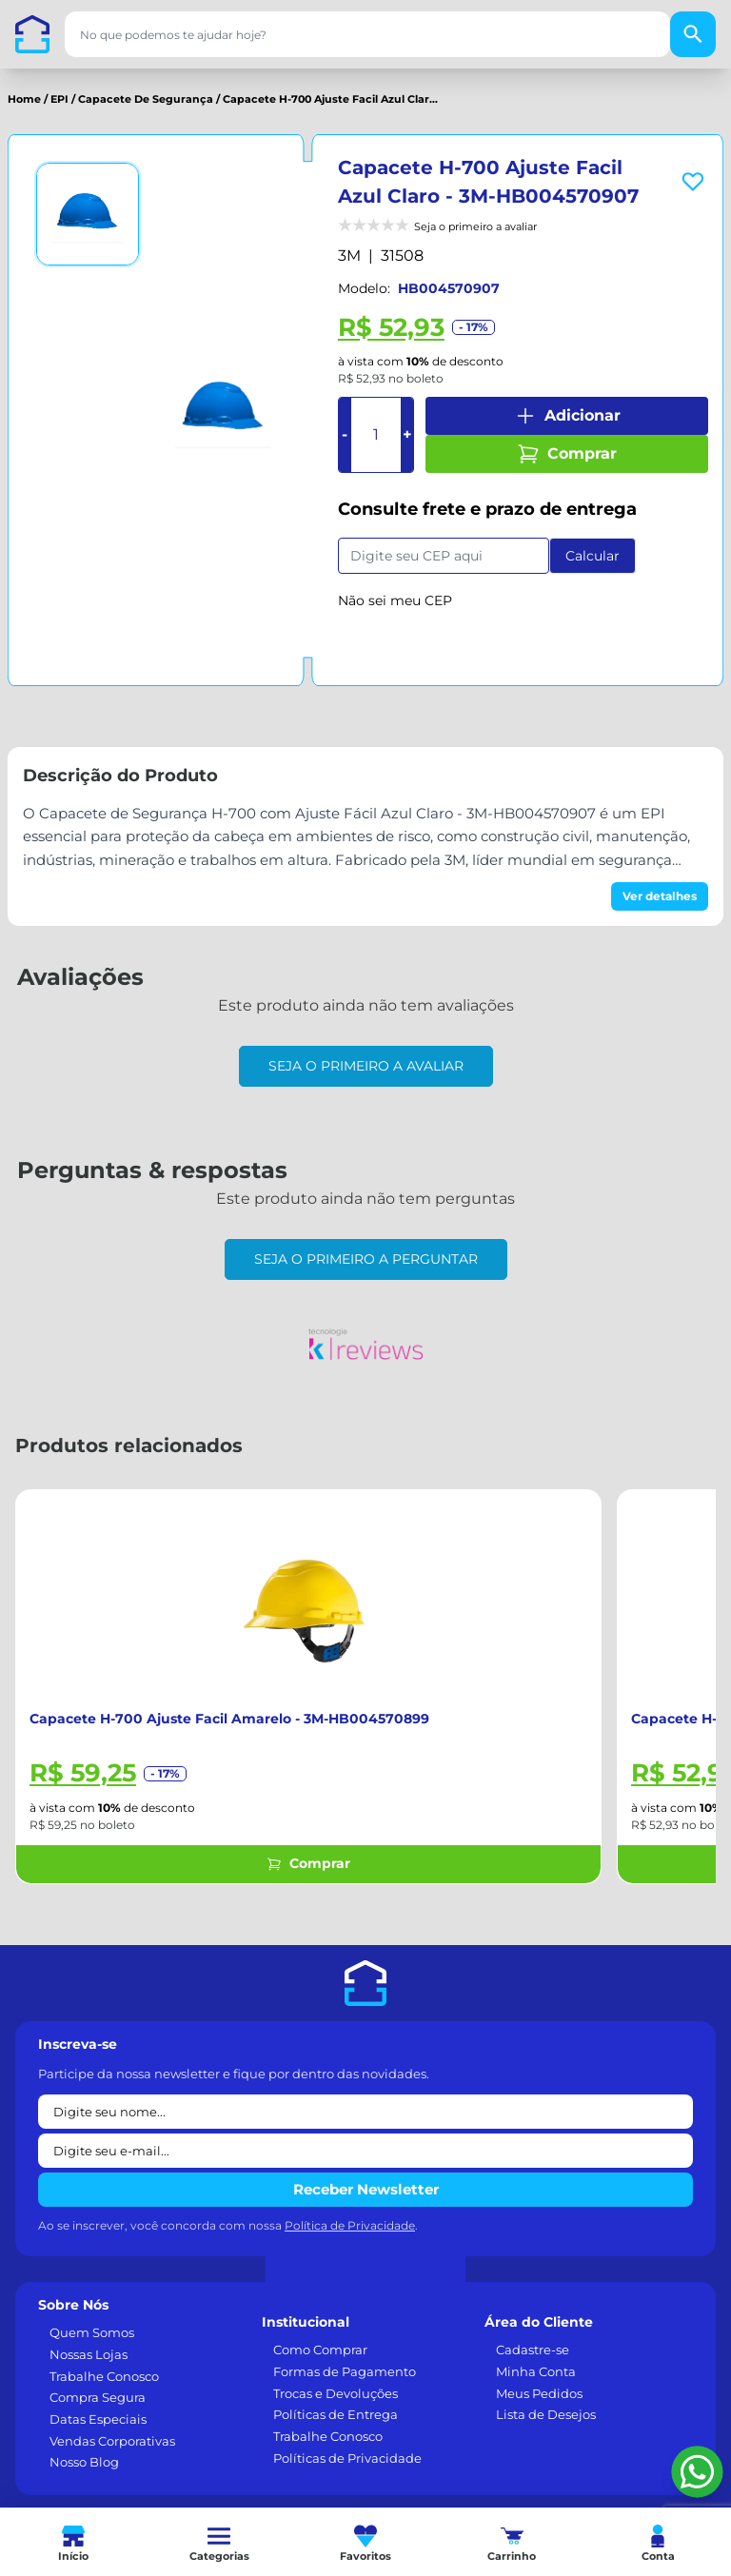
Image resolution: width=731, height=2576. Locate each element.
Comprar (567, 453)
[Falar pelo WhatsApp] (697, 2472)
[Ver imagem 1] (87, 214)
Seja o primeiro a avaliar (366, 1065)
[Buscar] (693, 34)
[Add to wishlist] (693, 181)
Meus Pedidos (539, 2393)
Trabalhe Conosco (104, 2376)
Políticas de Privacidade (347, 2458)
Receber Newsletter (366, 2189)
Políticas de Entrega (335, 2414)
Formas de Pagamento (344, 2371)
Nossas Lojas (88, 2354)
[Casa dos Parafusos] (32, 34)
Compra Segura (97, 2397)
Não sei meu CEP (395, 600)
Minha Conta (536, 2371)
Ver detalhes (659, 896)
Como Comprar (320, 2349)
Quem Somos (91, 2332)
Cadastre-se (532, 2349)
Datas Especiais (98, 2419)
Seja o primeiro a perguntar (366, 1259)
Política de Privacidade (350, 2225)
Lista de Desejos (546, 2414)
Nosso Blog (84, 2461)
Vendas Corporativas (112, 2440)
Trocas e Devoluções (335, 2393)
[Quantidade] (376, 435)
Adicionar (567, 415)
